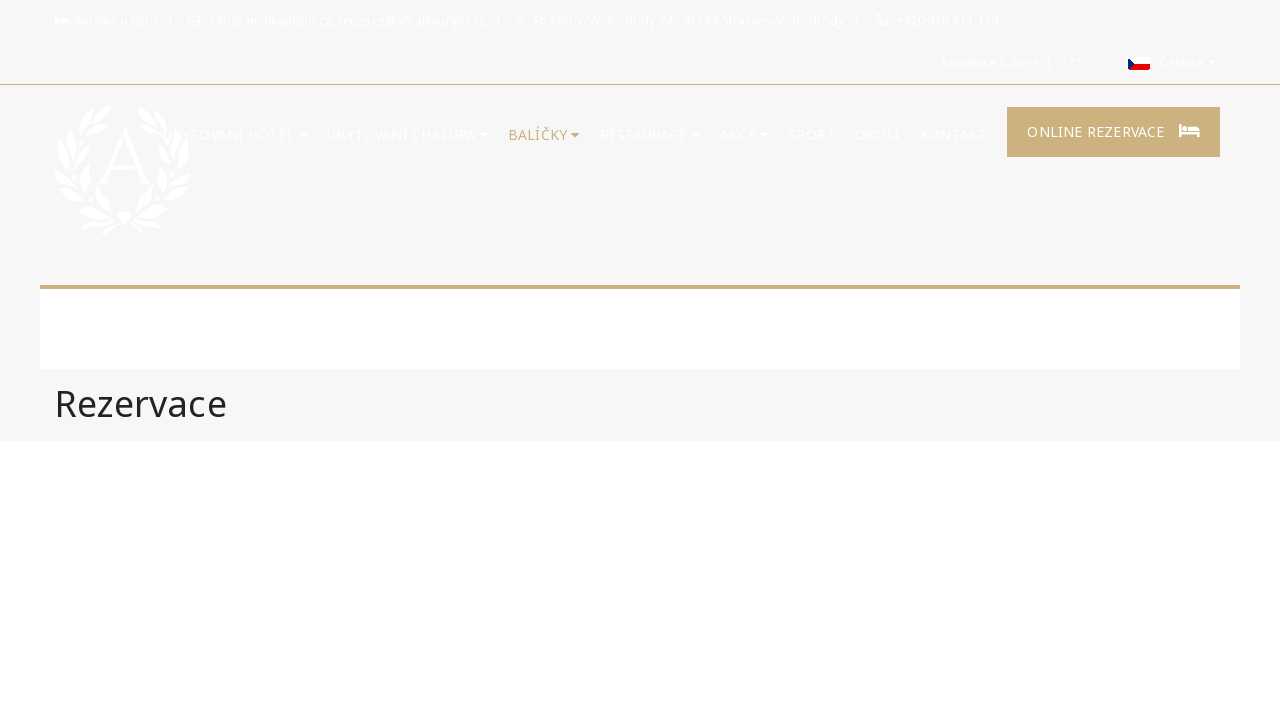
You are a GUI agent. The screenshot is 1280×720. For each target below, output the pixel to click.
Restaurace (650, 134)
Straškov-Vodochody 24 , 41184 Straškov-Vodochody (680, 20)
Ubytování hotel (235, 134)
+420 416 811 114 (947, 20)
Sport (811, 134)
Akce (744, 134)
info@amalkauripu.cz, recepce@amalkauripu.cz (336, 20)
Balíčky (544, 134)
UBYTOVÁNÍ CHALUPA (407, 134)
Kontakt (953, 134)
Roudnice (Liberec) (995, 62)
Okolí (877, 134)
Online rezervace (1113, 131)
